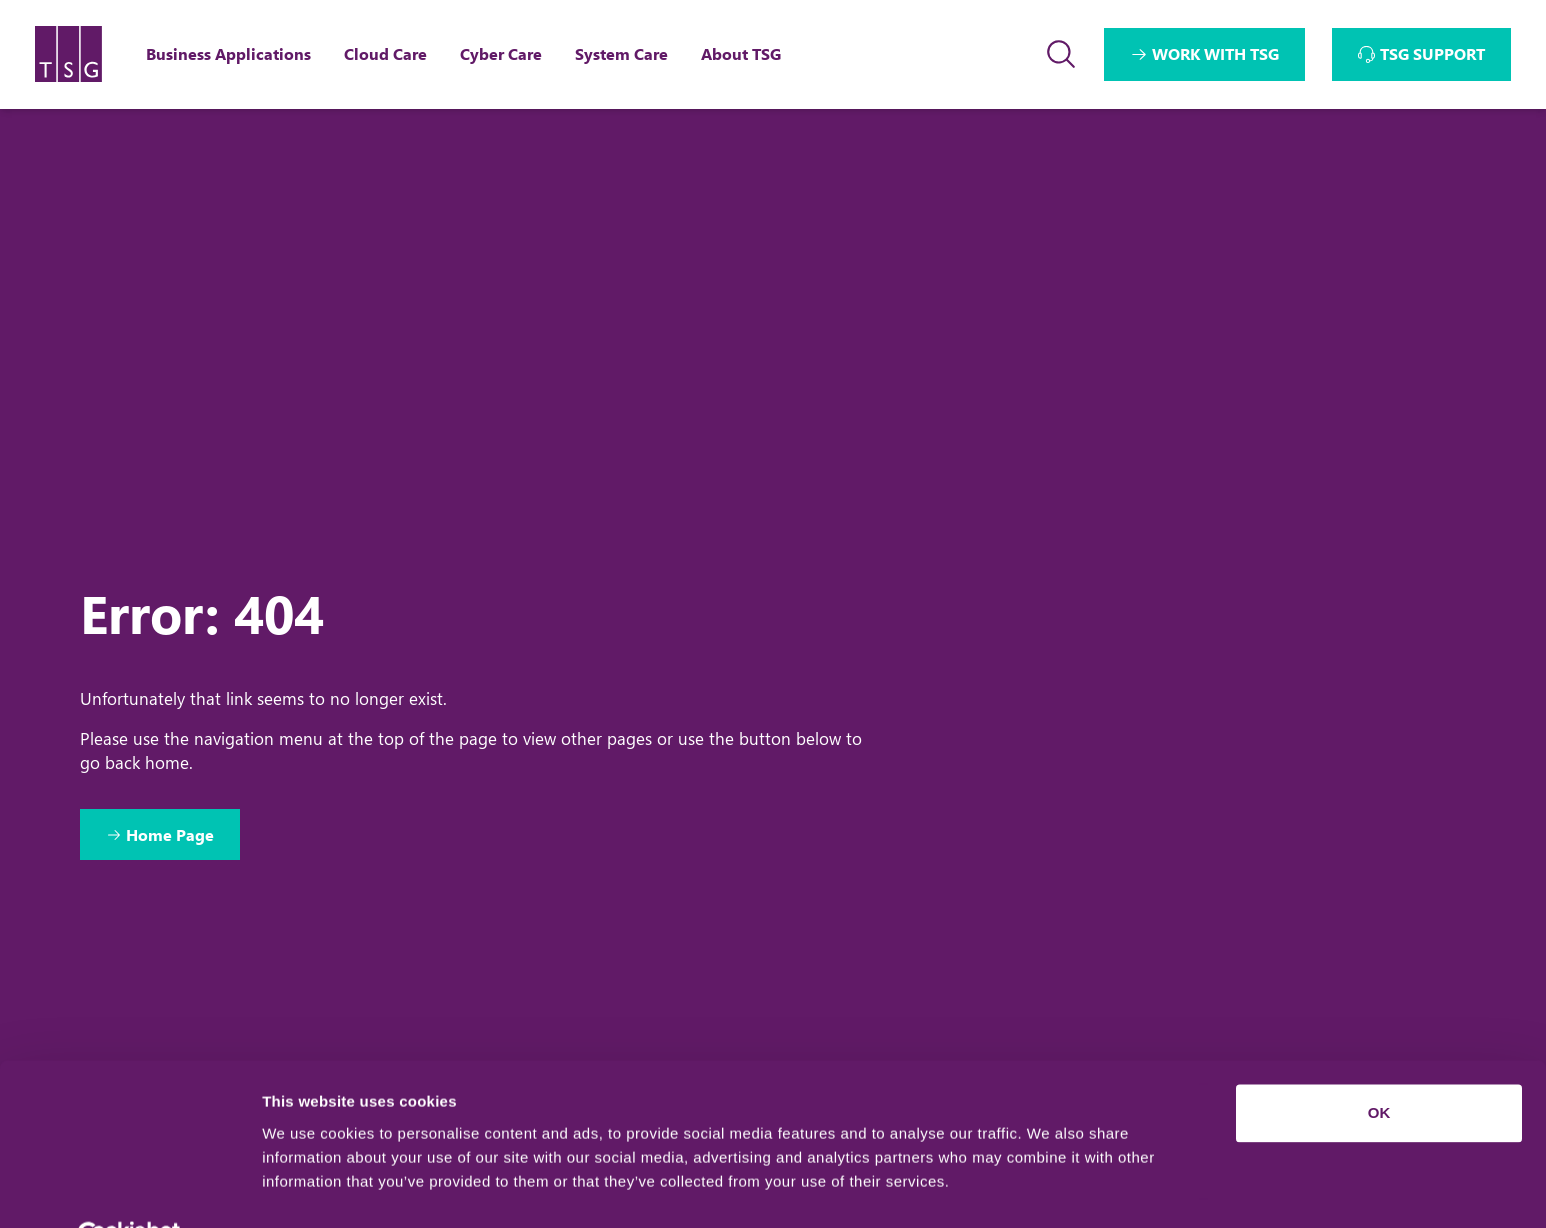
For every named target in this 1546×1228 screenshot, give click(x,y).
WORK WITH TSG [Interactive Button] (1215, 53)
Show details (308, 1188)
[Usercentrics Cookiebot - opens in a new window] (129, 1189)
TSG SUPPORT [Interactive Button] (1432, 53)
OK (1379, 1065)
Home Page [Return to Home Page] (172, 834)
